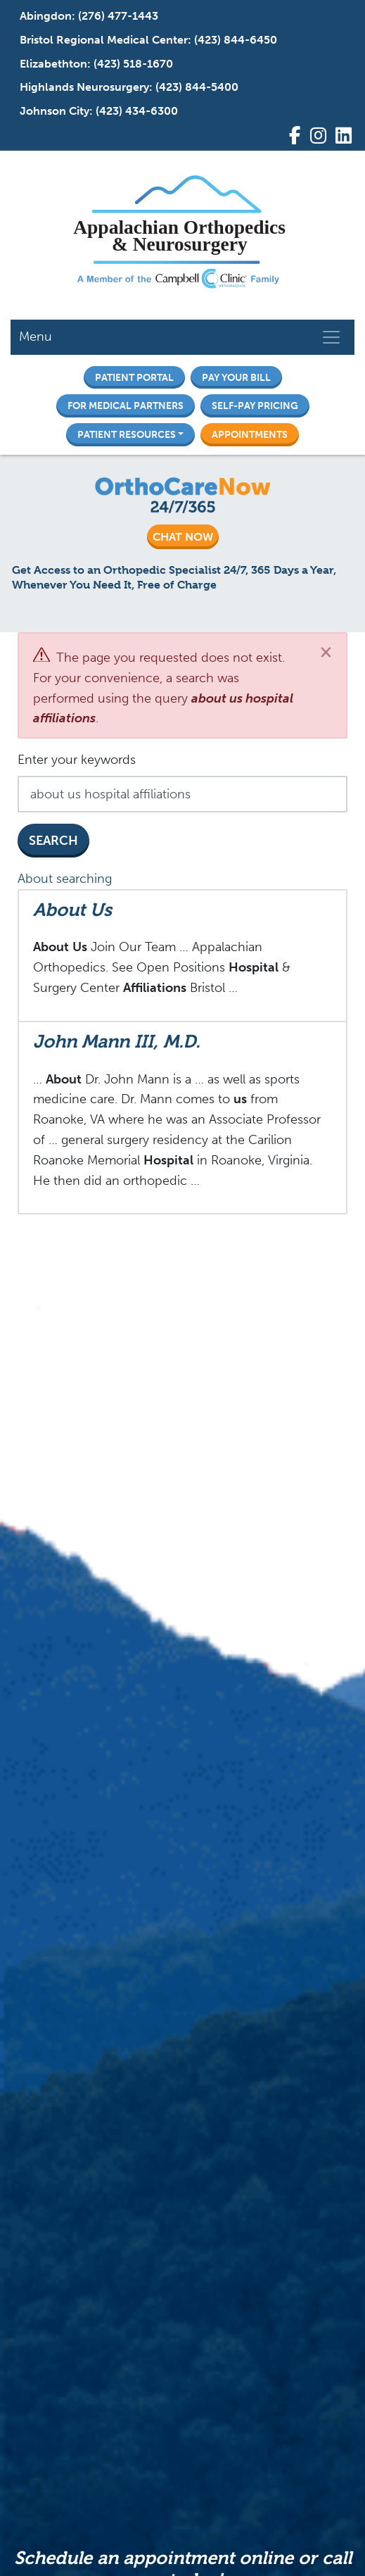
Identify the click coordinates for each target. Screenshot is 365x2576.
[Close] (326, 652)
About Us (72, 909)
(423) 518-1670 (133, 63)
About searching (65, 878)
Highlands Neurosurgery (84, 87)
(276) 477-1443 (118, 16)
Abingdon (46, 16)
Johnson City (54, 111)
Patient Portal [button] (134, 377)
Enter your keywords (77, 759)
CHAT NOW (183, 537)
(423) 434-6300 (137, 111)
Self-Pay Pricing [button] (255, 405)
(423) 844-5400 (196, 87)
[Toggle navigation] (331, 337)
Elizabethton (53, 63)
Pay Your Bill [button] (236, 377)
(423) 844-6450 (235, 39)
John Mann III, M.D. (116, 1041)
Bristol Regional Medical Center (104, 39)
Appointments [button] (250, 434)
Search (53, 840)
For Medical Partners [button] (126, 405)
